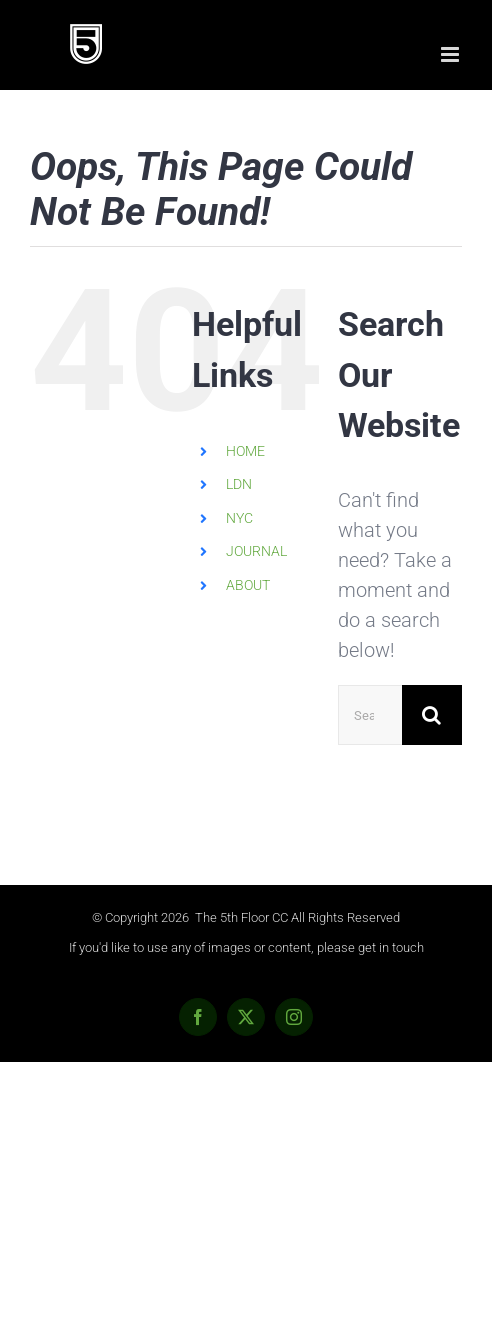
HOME (245, 451)
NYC (239, 518)
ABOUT (248, 585)
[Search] (432, 715)
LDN (239, 484)
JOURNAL (256, 551)
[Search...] (370, 715)
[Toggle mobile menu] (451, 54)
